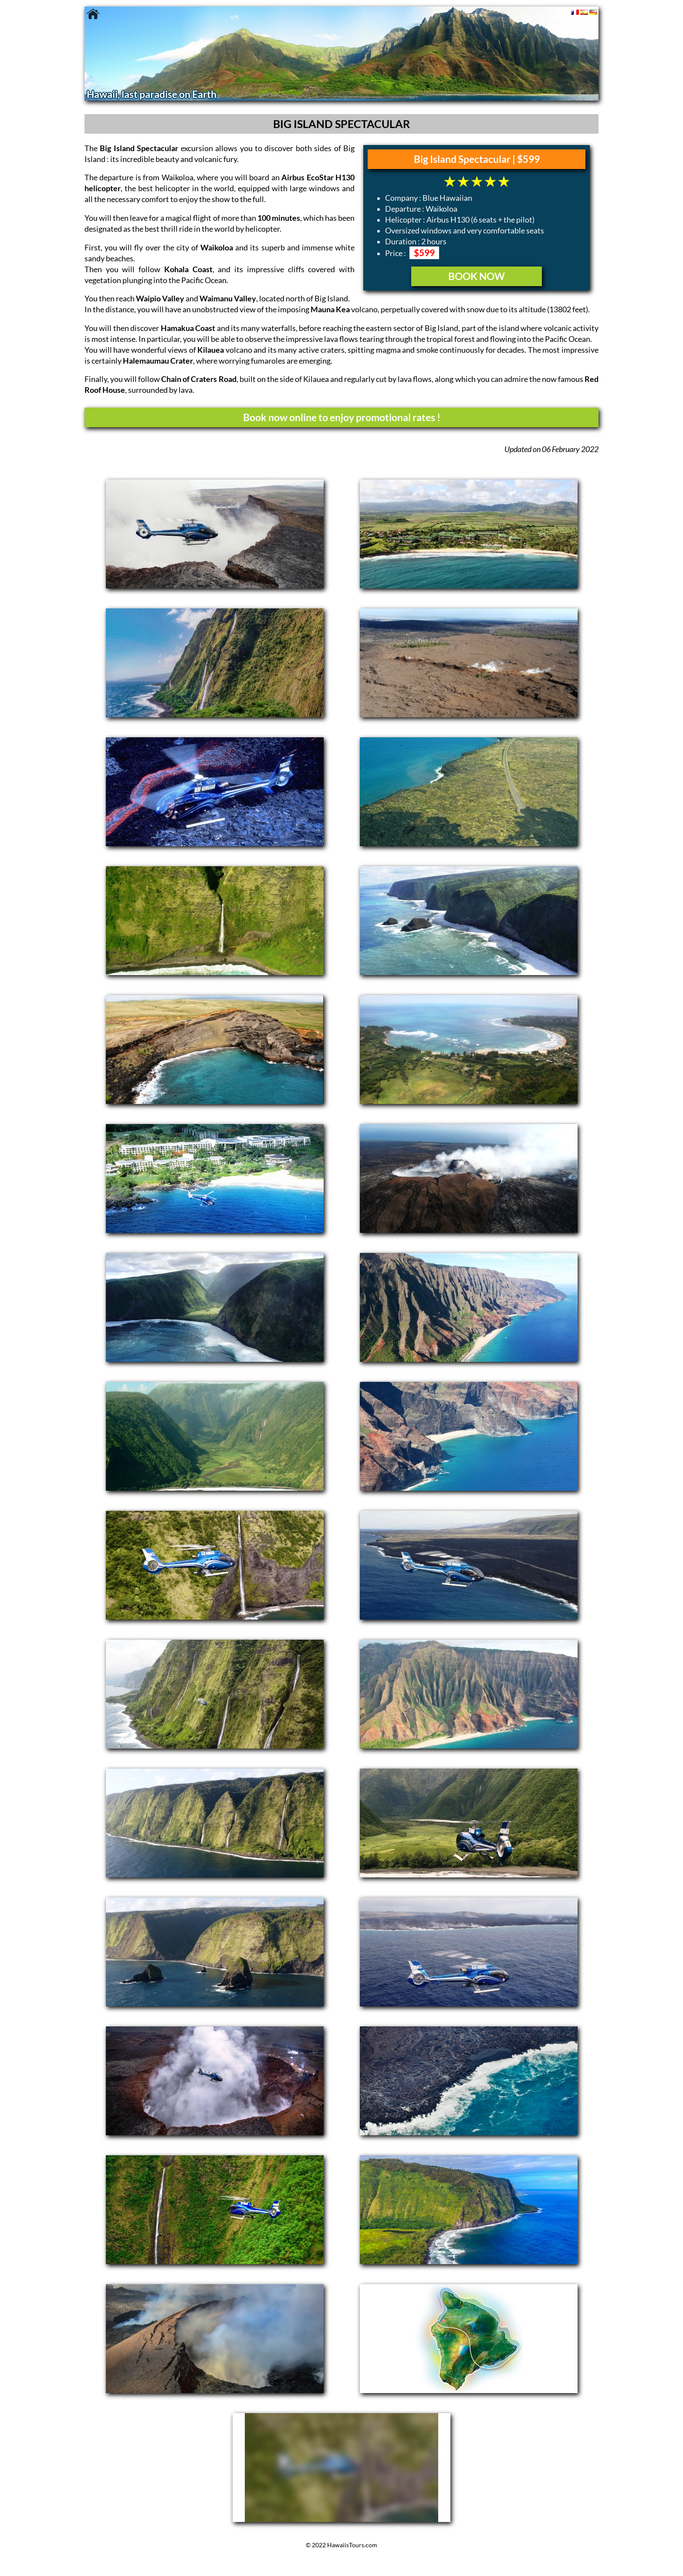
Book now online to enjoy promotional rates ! (341, 417)
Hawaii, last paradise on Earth (151, 94)
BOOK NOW (476, 276)
